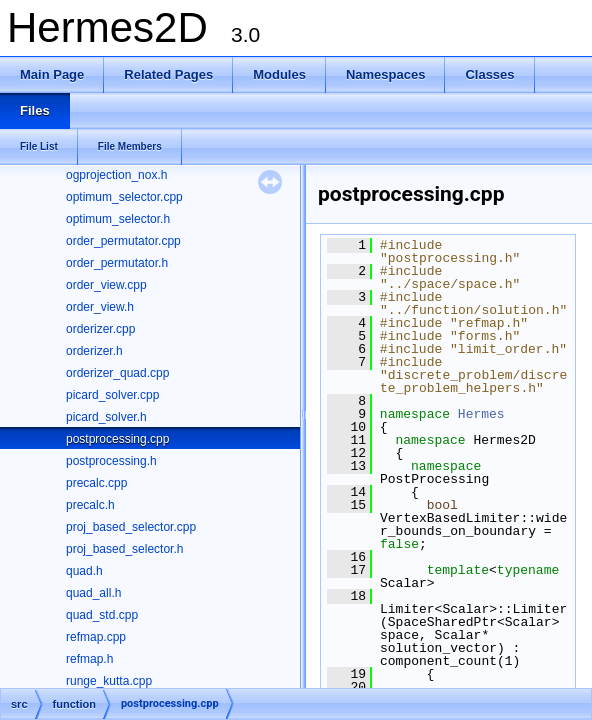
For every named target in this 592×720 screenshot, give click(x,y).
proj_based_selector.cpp (131, 527)
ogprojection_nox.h (116, 175)
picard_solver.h (106, 417)
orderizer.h (94, 351)
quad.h (84, 571)
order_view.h (100, 307)
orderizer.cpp (100, 329)
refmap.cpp (96, 637)
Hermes (481, 414)
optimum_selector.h (118, 219)
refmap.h (89, 659)
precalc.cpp (96, 483)
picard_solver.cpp (112, 395)
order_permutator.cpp (123, 241)
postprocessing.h (111, 461)
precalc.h (90, 505)
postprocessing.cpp (117, 439)
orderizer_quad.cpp (117, 373)
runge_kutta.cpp (109, 681)
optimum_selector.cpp (124, 197)
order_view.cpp (106, 285)
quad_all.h (93, 593)
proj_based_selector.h (124, 549)
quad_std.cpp (102, 615)
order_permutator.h (117, 263)
